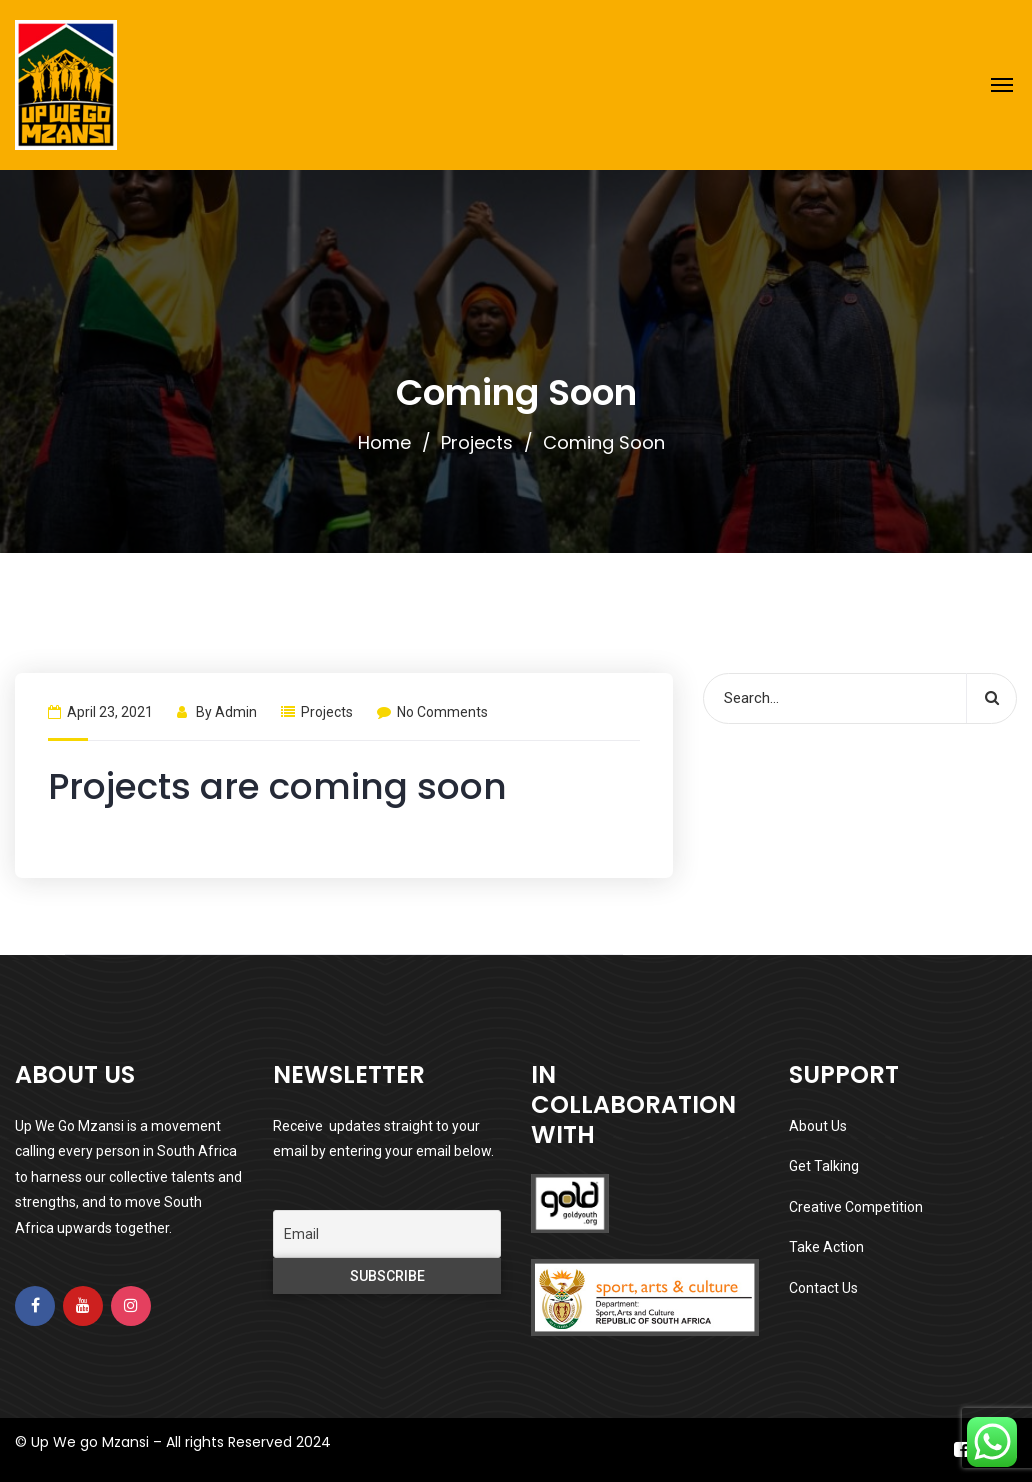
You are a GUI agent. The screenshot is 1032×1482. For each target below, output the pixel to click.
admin (236, 712)
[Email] (387, 1234)
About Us (818, 1126)
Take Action (826, 1247)
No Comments (432, 712)
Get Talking (824, 1166)
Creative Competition (856, 1207)
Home (384, 442)
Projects (477, 442)
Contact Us (823, 1288)
